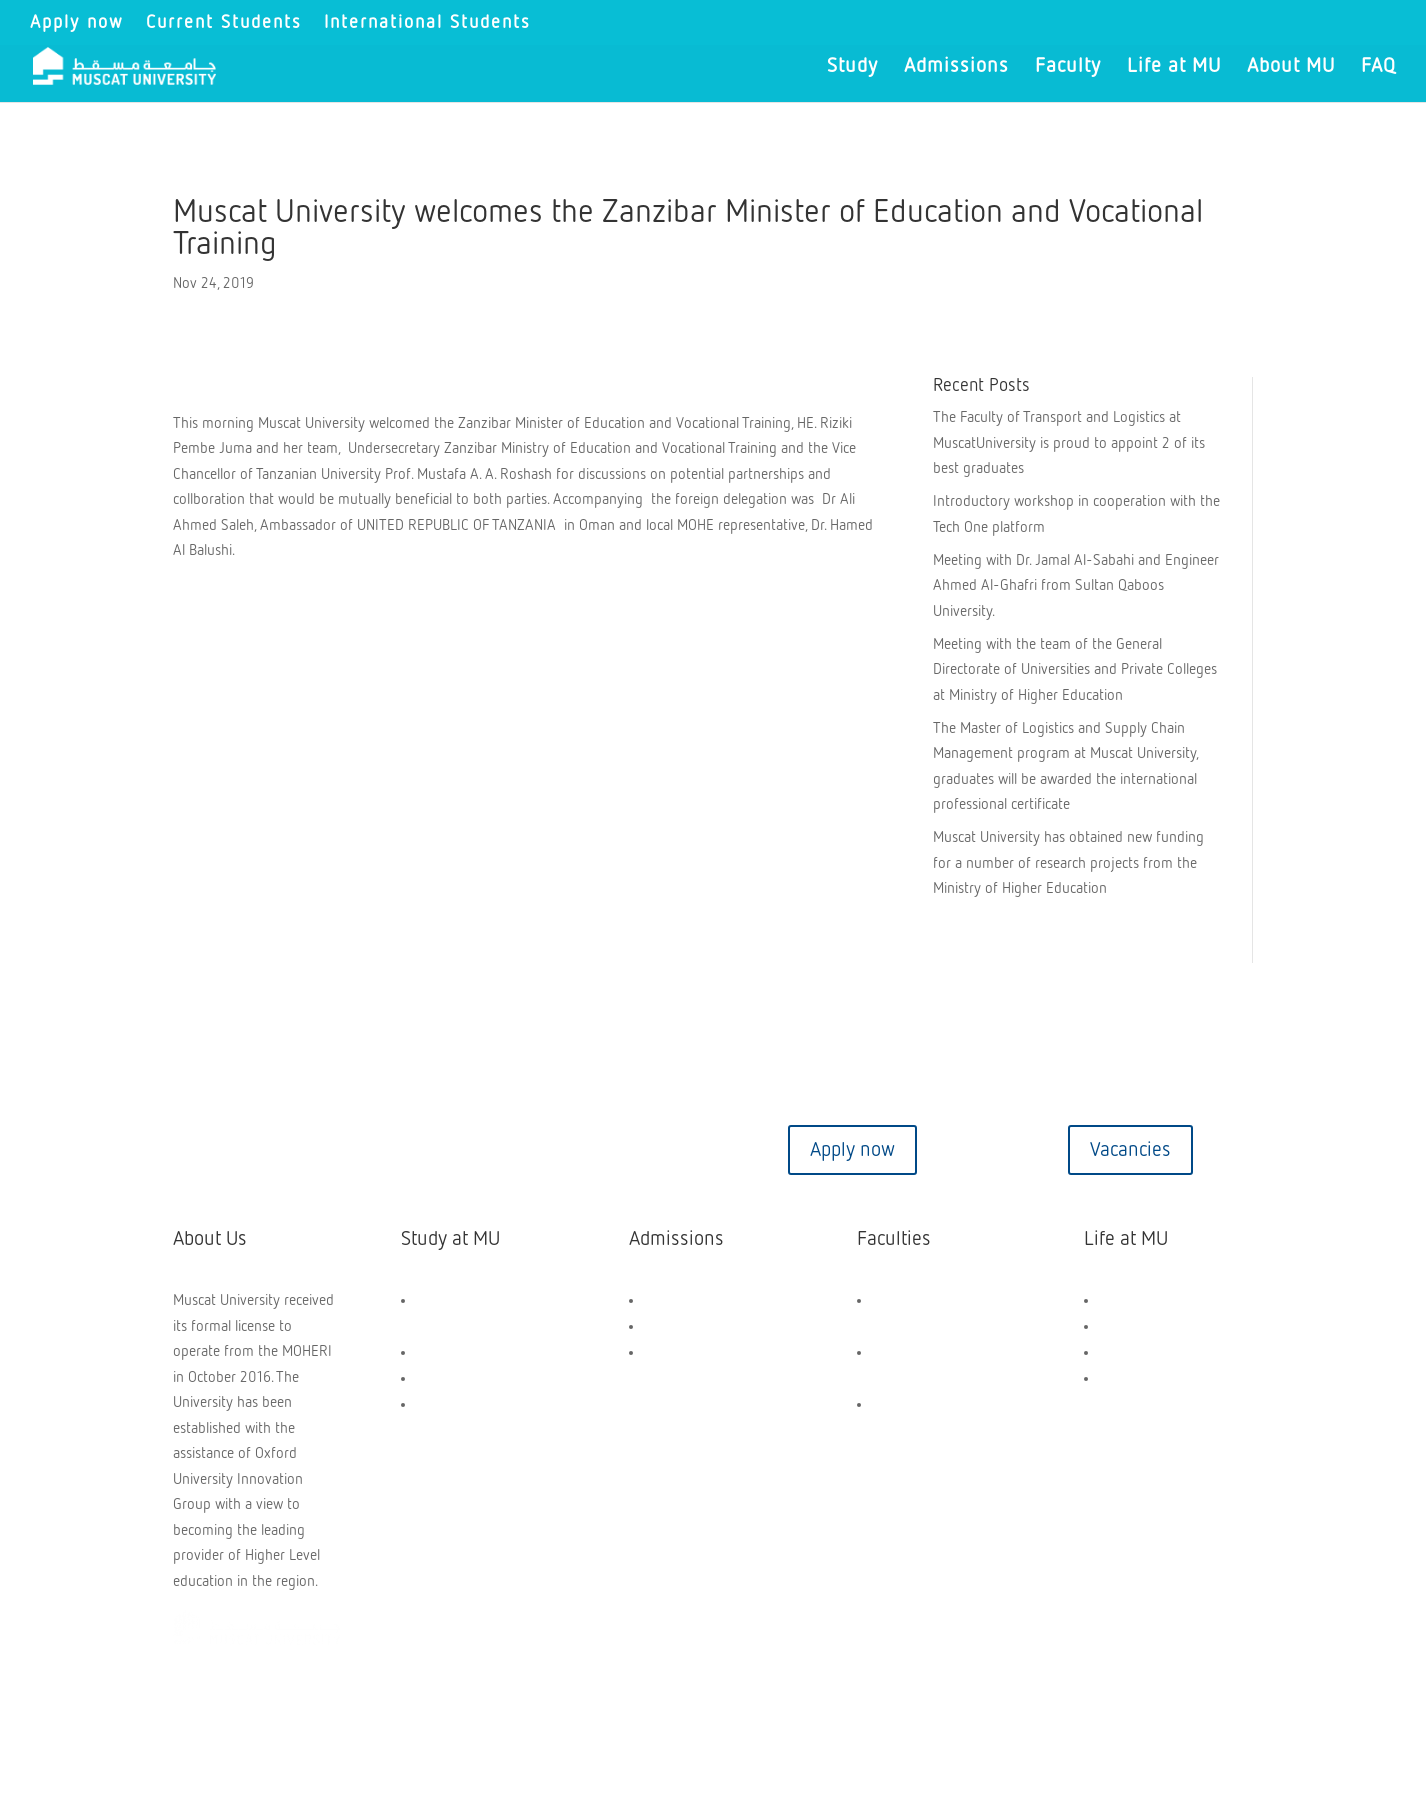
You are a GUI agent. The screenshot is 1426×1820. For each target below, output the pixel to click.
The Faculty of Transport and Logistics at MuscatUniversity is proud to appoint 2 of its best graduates (1069, 443)
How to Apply (685, 1326)
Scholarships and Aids (710, 1300)
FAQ (1378, 67)
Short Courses (459, 1404)
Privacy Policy (563, 1711)
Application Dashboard (713, 1352)
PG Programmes (465, 1378)
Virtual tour (574, 1150)
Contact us (296, 1150)
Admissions (956, 67)
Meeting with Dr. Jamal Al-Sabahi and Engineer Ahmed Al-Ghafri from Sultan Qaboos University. (1076, 586)
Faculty (1068, 67)
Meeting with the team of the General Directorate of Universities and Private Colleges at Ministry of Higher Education (1075, 670)
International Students (427, 23)
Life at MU (1174, 67)
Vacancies (1130, 1150)
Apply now (77, 23)
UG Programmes (466, 1352)
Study (852, 67)
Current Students (224, 23)
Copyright (220, 1711)
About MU (1291, 67)
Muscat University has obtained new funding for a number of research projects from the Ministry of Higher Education (1068, 863)
